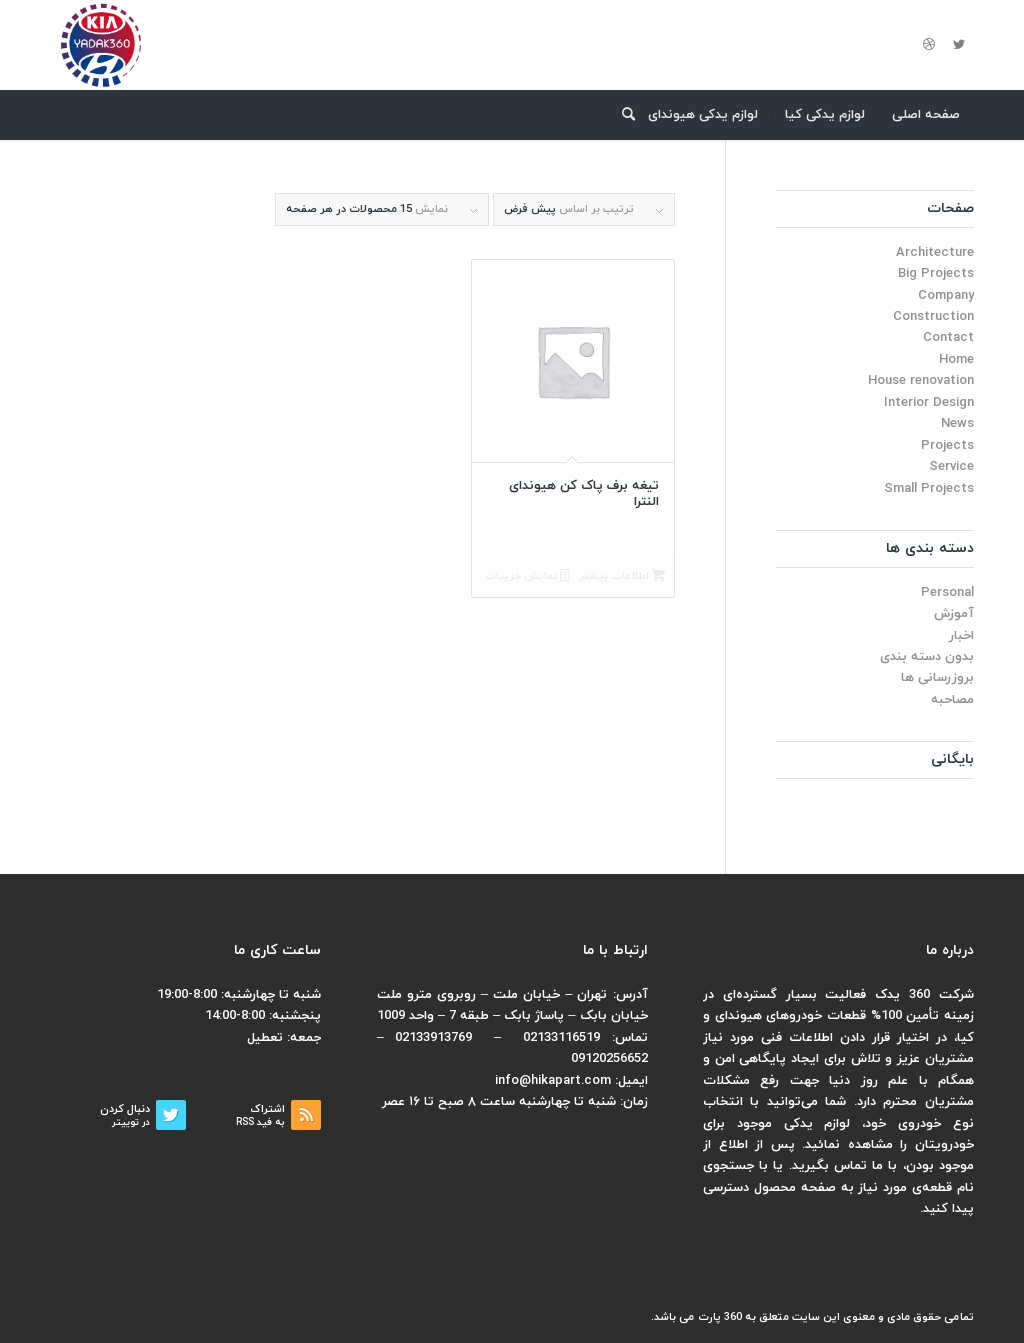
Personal (947, 593)
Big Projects (936, 274)
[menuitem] (926, 115)
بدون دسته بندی (927, 657)
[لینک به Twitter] (959, 45)
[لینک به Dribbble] (929, 45)
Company (946, 296)
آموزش (954, 614)
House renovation (921, 381)
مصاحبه (952, 700)
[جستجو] (622, 115)
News (957, 424)
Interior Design (929, 403)
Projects (947, 446)
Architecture (935, 253)
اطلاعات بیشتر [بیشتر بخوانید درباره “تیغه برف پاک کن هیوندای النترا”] (622, 576)
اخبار (961, 636)
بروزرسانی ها (937, 678)
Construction (933, 317)
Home (956, 360)
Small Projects (929, 489)
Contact (948, 338)
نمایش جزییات (527, 576)
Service (951, 467)
